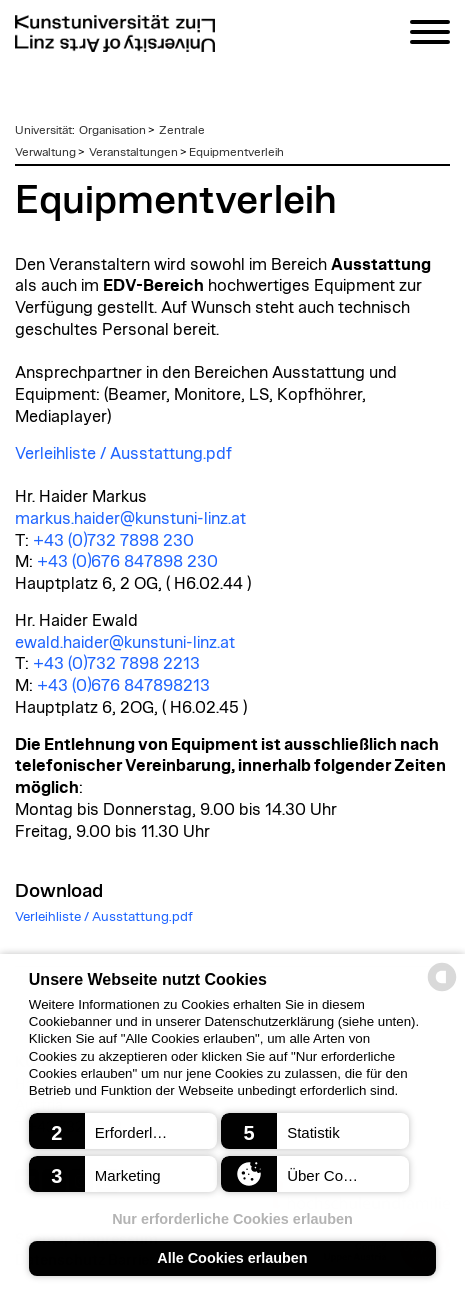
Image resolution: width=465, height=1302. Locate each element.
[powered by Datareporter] (442, 989)
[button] (123, 1131)
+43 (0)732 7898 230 (113, 541)
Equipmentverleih (236, 152)
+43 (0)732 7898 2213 (116, 664)
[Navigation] (430, 35)
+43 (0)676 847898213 (123, 686)
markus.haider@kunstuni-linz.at (130, 519)
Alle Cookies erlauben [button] (232, 1258)
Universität (43, 130)
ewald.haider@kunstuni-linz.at (125, 643)
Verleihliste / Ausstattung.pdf (123, 454)
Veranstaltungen (133, 152)
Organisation (112, 130)
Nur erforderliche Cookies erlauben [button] (232, 1219)
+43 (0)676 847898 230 (127, 562)
